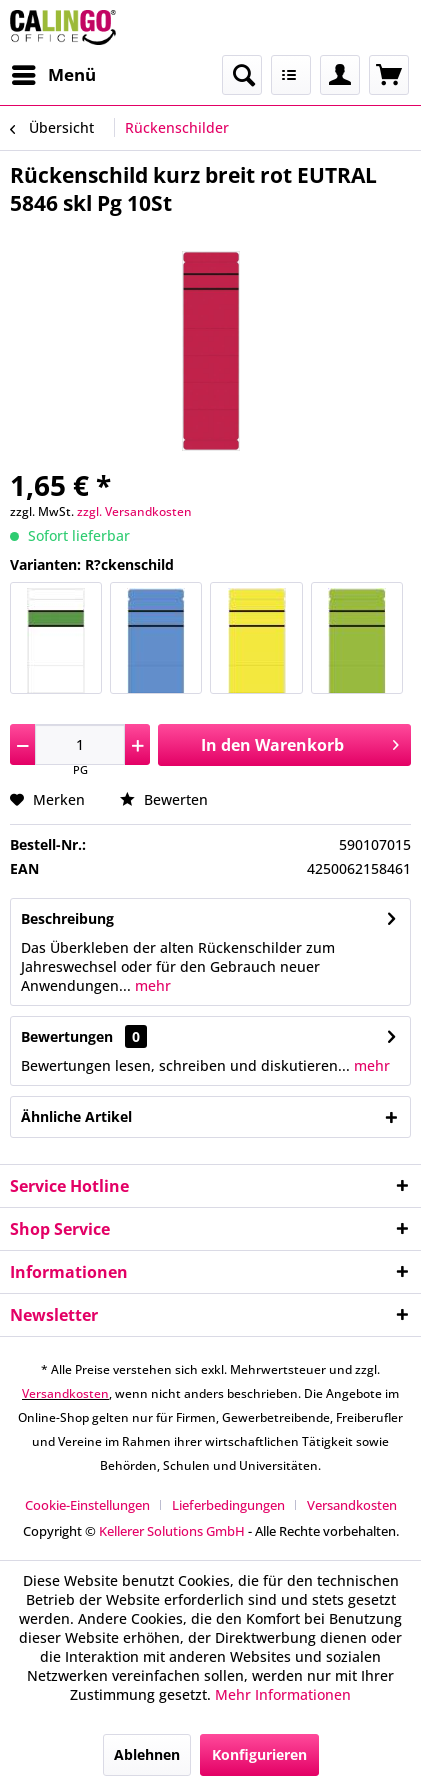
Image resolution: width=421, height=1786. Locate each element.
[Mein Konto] (340, 75)
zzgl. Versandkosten (134, 511)
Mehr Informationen (283, 1694)
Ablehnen (147, 1754)
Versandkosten (65, 1393)
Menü (54, 72)
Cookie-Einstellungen (87, 1505)
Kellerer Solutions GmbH (172, 1531)
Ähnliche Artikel (76, 1116)
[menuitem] (53, 75)
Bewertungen (67, 1036)
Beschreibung (67, 918)
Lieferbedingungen (228, 1505)
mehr (151, 985)
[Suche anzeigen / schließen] (242, 75)
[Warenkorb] (389, 75)
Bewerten (164, 799)
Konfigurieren (259, 1754)
